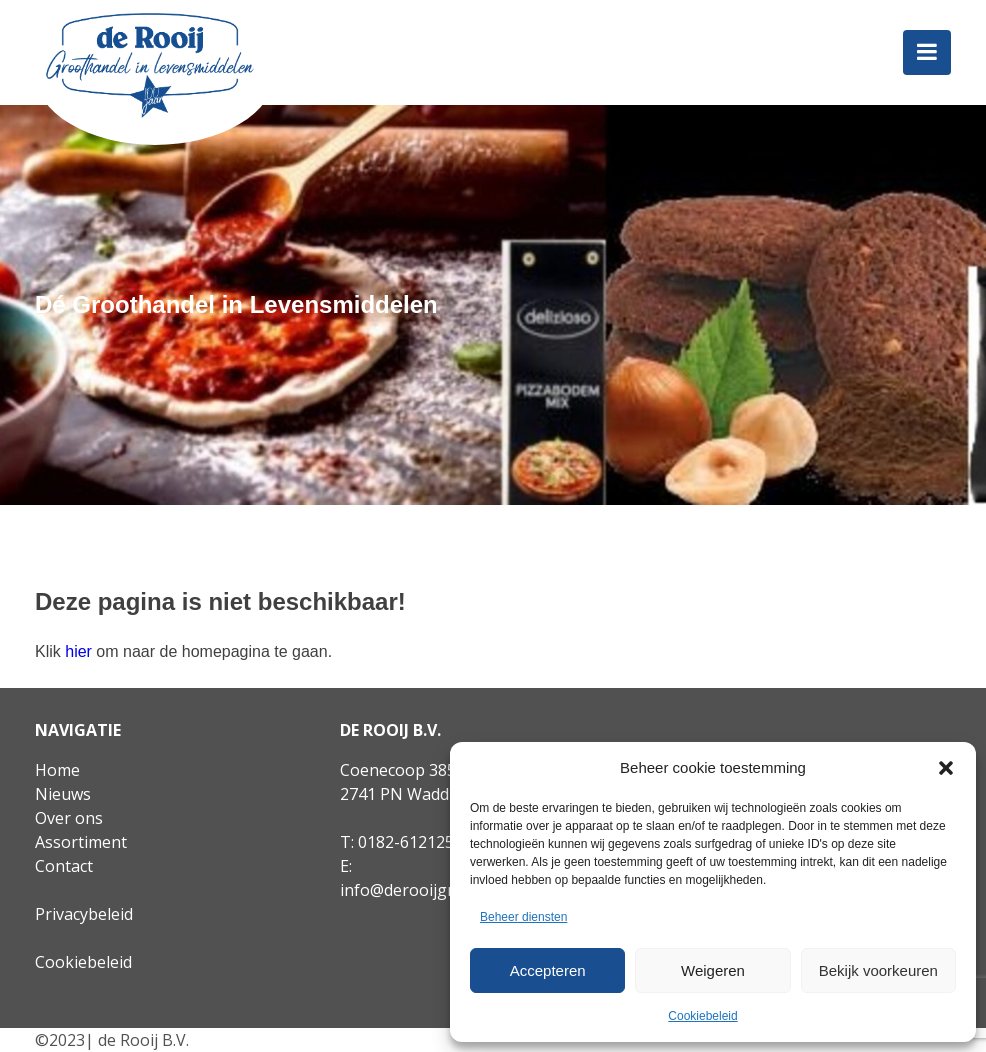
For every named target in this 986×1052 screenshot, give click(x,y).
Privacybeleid (84, 914)
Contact (64, 866)
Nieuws (63, 794)
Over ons (69, 818)
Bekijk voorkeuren (878, 970)
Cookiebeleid (702, 1016)
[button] (946, 768)
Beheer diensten (523, 917)
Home (57, 770)
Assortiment (81, 842)
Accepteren (548, 970)
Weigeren (713, 970)
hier (78, 651)
